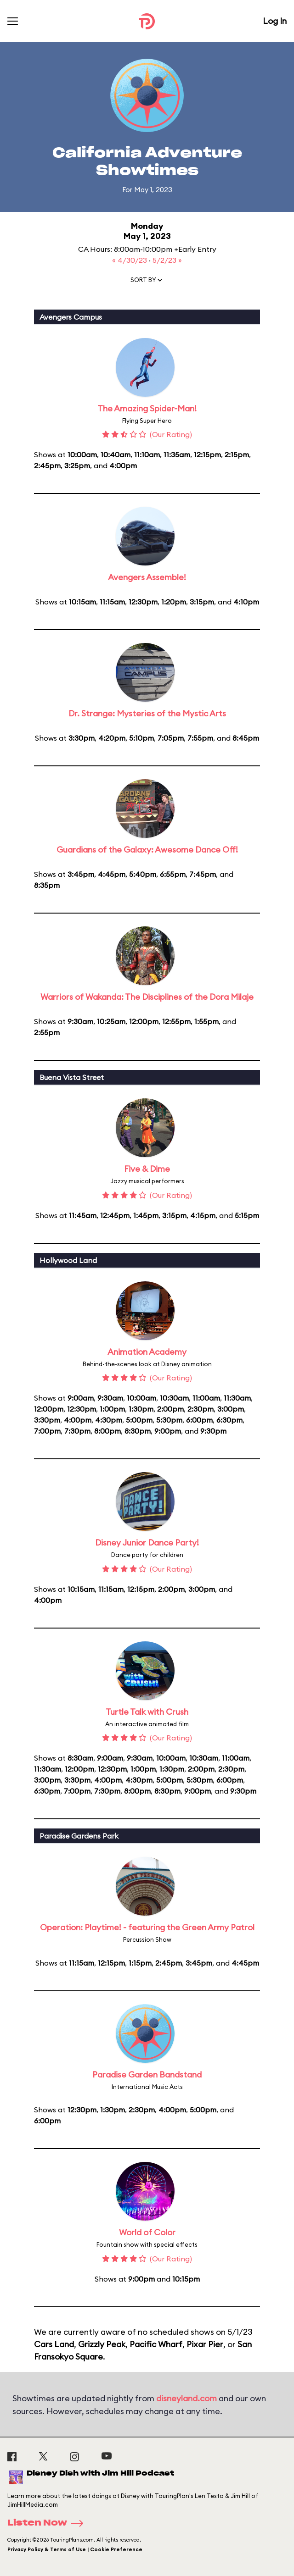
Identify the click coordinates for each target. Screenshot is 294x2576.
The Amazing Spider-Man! (147, 408)
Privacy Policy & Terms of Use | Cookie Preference (74, 2549)
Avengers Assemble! (147, 577)
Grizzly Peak (101, 2344)
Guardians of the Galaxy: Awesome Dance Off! (147, 849)
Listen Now (48, 2523)
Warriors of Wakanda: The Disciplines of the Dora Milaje (147, 997)
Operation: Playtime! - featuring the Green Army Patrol (147, 1927)
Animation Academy (147, 1351)
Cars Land (54, 2344)
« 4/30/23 (130, 260)
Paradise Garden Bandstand (147, 2074)
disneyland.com (186, 2398)
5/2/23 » (167, 260)
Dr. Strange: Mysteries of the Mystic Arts (147, 713)
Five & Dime (147, 1168)
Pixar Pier (205, 2344)
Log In (275, 21)
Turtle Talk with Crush (147, 1711)
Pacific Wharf (156, 2344)
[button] (147, 282)
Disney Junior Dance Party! (147, 1542)
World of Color (147, 2232)
